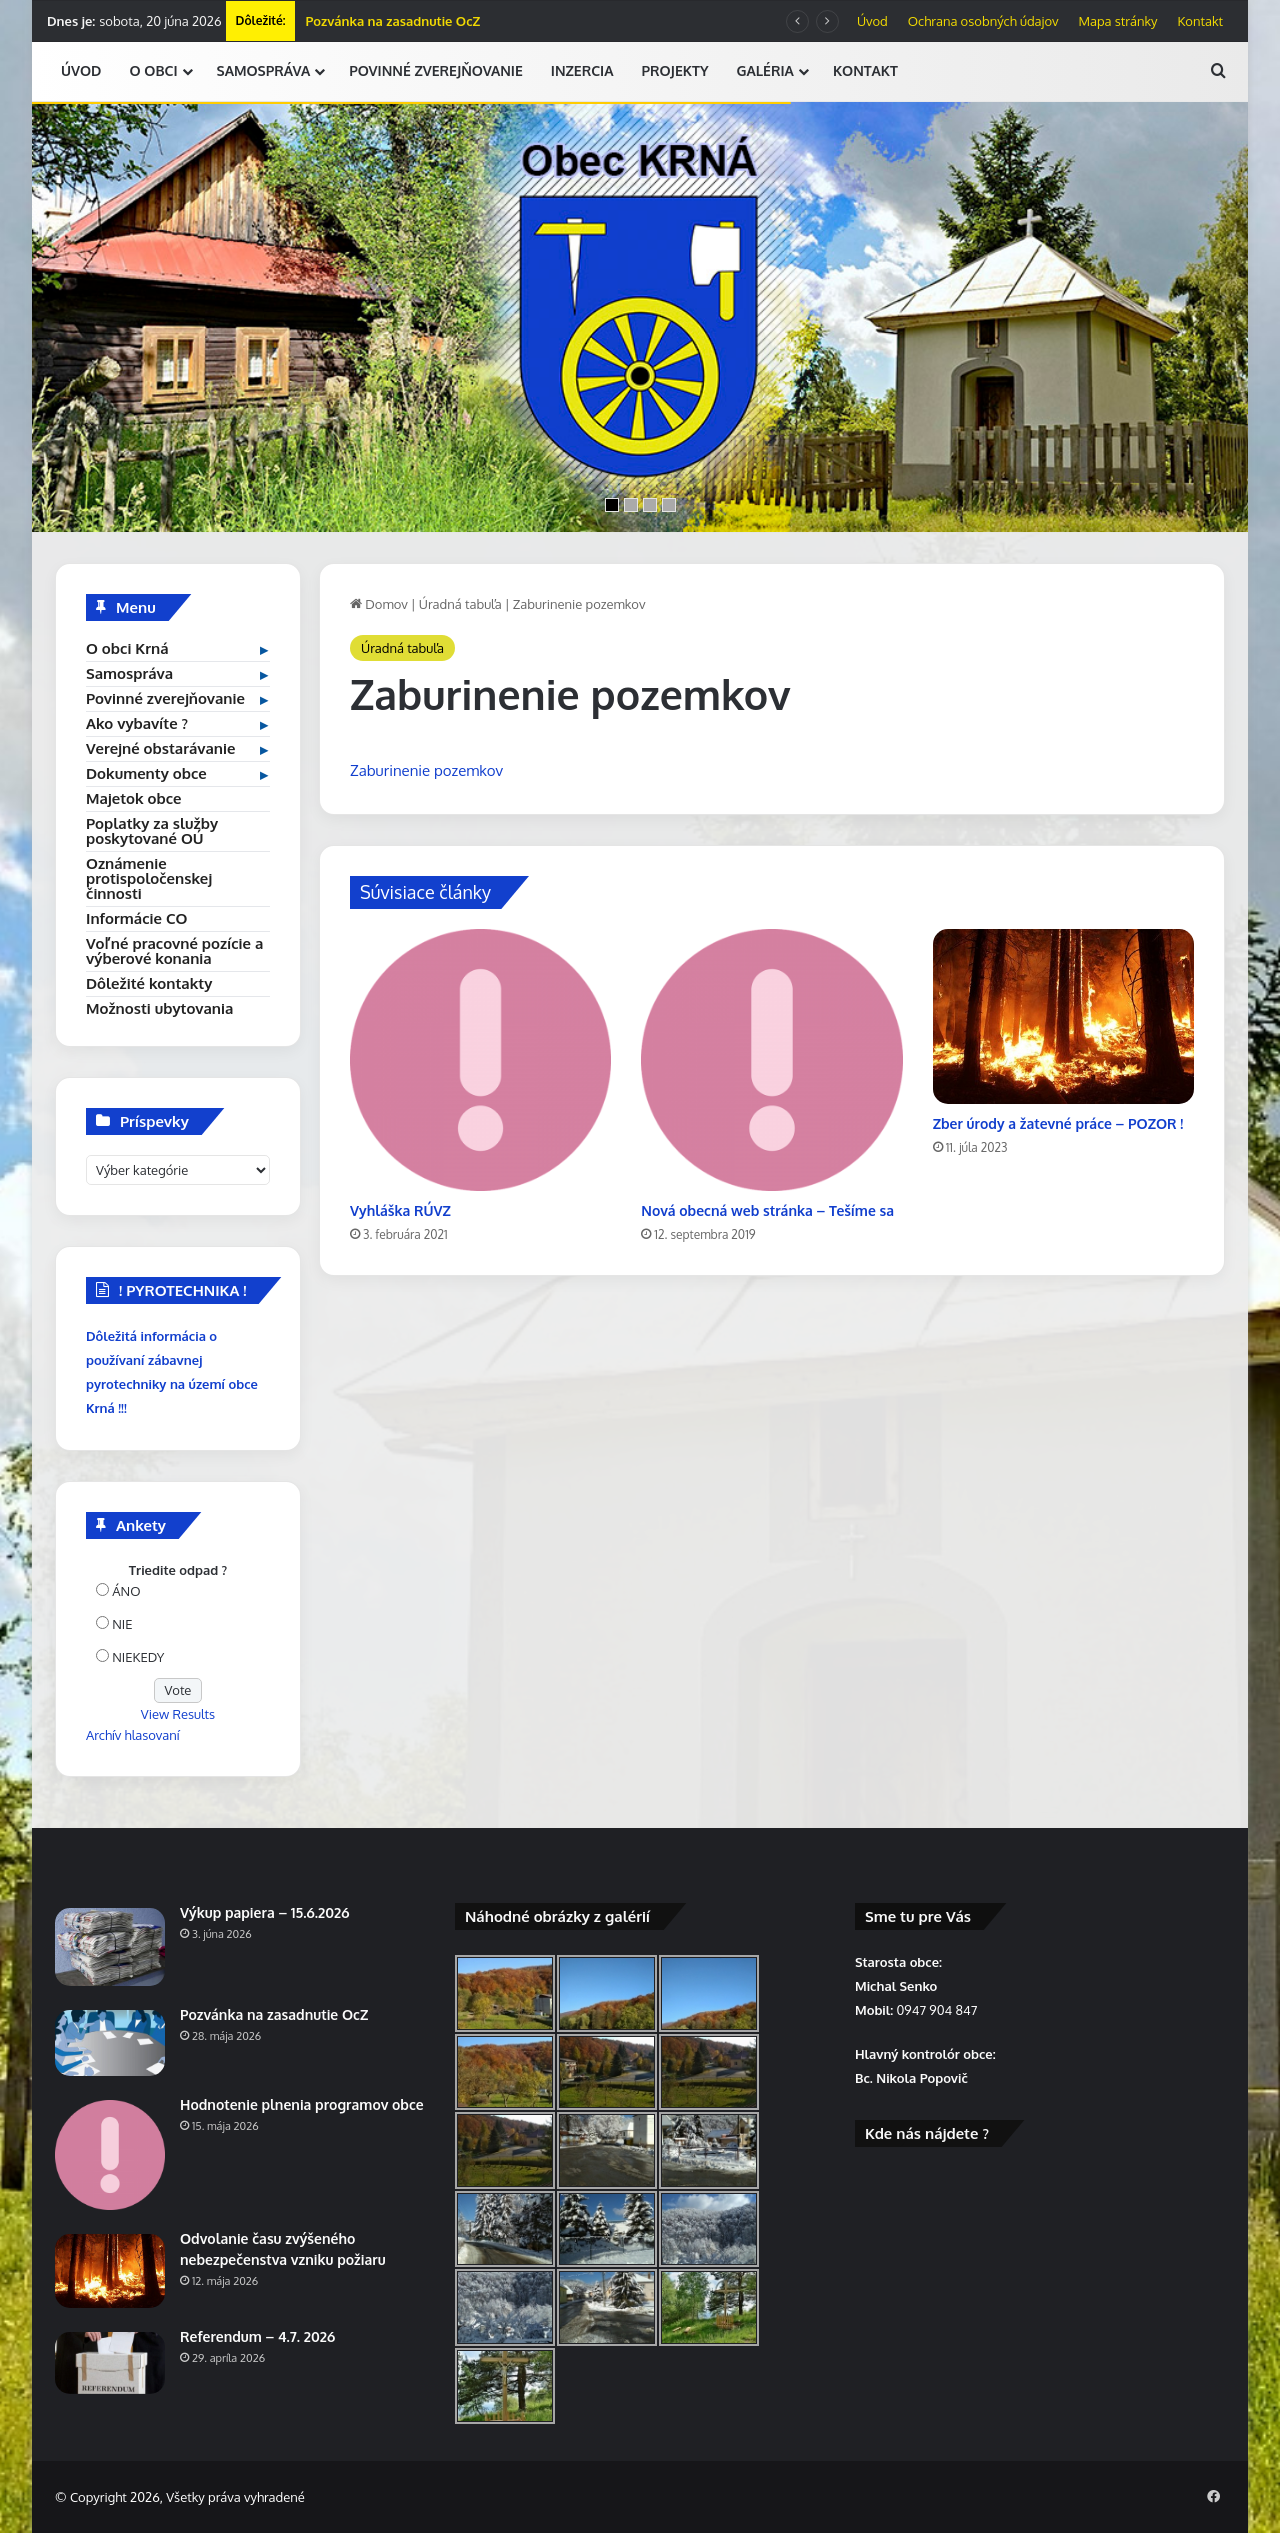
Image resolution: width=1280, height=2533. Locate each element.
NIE (122, 1624)
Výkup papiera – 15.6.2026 (264, 1912)
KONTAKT (865, 70)
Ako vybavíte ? (137, 723)
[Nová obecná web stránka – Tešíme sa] (771, 1059)
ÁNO (126, 1591)
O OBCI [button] (153, 70)
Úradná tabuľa (460, 604)
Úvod (872, 21)
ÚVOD (81, 70)
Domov (379, 604)
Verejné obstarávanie (160, 748)
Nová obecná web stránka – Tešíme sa (767, 1210)
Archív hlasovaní (133, 1735)
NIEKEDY (138, 1657)
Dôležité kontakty (149, 983)
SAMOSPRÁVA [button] (264, 70)
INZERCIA (582, 70)
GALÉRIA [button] (765, 70)
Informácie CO (136, 918)
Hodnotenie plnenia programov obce (302, 2104)
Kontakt (1200, 21)
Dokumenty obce (146, 773)
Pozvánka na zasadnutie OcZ (392, 21)
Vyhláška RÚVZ (400, 1210)
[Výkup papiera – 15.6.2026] (110, 1947)
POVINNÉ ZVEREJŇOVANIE (436, 70)
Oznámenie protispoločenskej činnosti (149, 878)
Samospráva (129, 673)
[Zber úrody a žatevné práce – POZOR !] (1063, 1016)
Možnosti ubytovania (159, 1008)
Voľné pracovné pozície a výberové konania (174, 951)
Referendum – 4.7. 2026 (257, 2336)
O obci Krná (127, 648)
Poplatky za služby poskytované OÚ (152, 831)
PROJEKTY (674, 70)
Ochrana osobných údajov (983, 21)
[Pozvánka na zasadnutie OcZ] (110, 2043)
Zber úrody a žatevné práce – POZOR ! (1058, 1123)
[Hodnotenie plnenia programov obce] (110, 2155)
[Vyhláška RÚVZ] (480, 1059)
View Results (178, 1714)
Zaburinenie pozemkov (426, 770)
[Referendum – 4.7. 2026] (110, 2363)
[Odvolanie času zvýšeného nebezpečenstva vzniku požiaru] (110, 2271)
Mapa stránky (1118, 21)
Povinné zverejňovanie (165, 698)
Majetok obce (133, 798)
